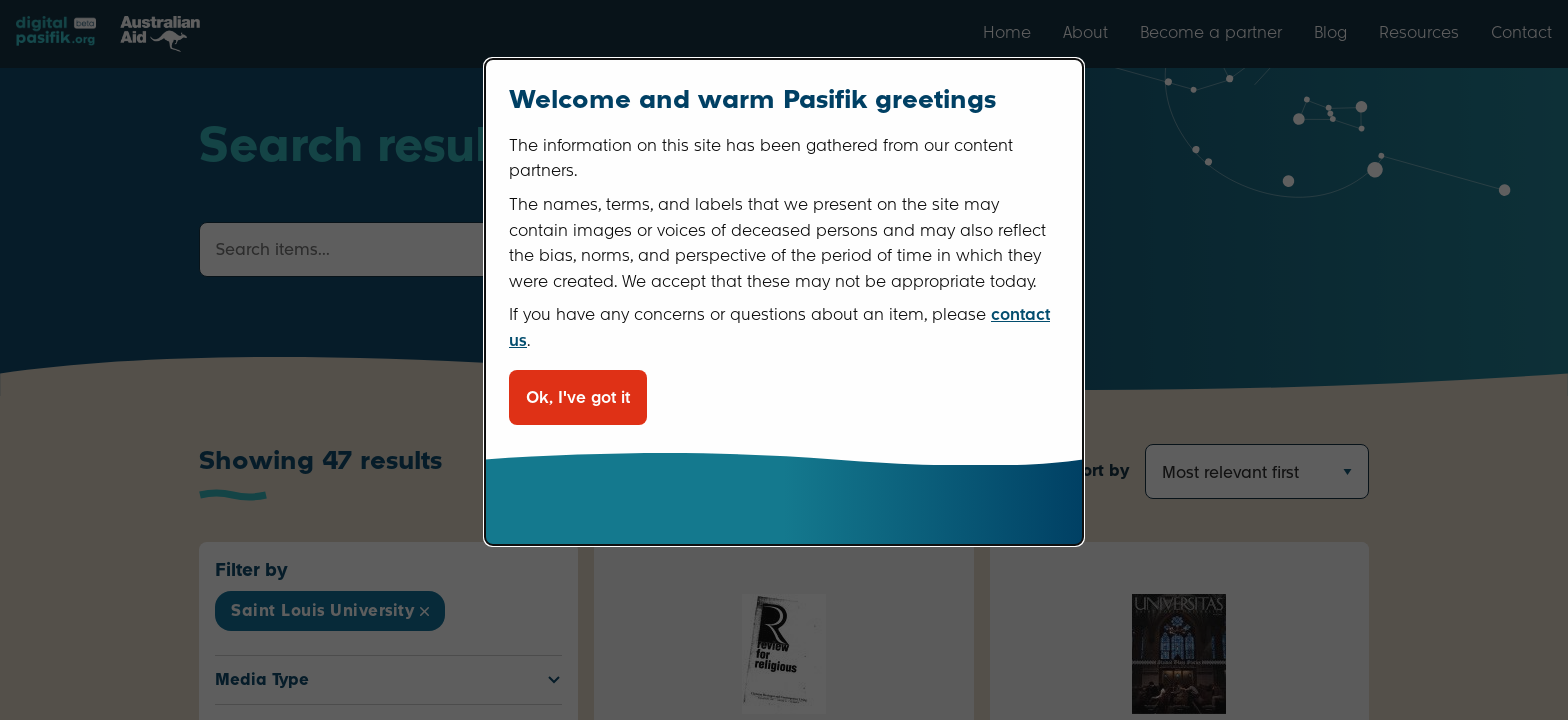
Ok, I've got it (578, 397)
